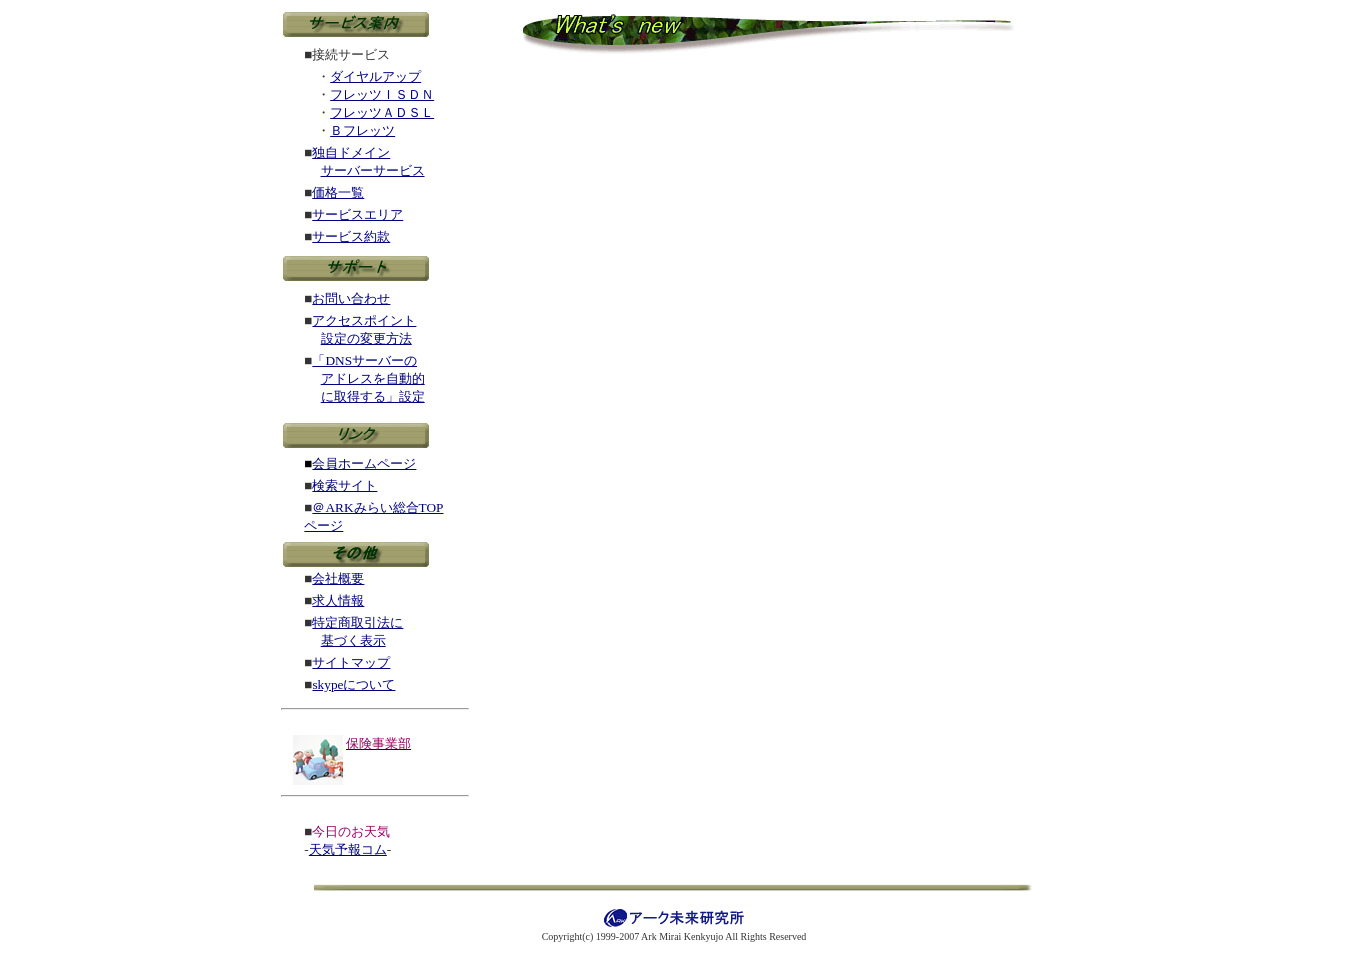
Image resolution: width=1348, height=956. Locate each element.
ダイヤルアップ (375, 76)
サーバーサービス (373, 170)
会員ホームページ (364, 463)
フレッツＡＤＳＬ (382, 112)
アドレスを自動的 (373, 378)
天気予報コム (348, 849)
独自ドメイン (351, 152)
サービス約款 (351, 236)
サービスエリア (357, 214)
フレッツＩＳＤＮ (382, 94)
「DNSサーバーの (364, 360)
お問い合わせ (351, 298)
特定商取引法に (357, 622)
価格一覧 (338, 192)
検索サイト (344, 485)
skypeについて (353, 684)
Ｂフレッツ (362, 130)
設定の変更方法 (366, 338)
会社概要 (338, 578)
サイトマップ (351, 662)
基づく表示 (353, 640)
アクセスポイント (364, 320)
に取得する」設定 (373, 396)
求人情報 (338, 600)
